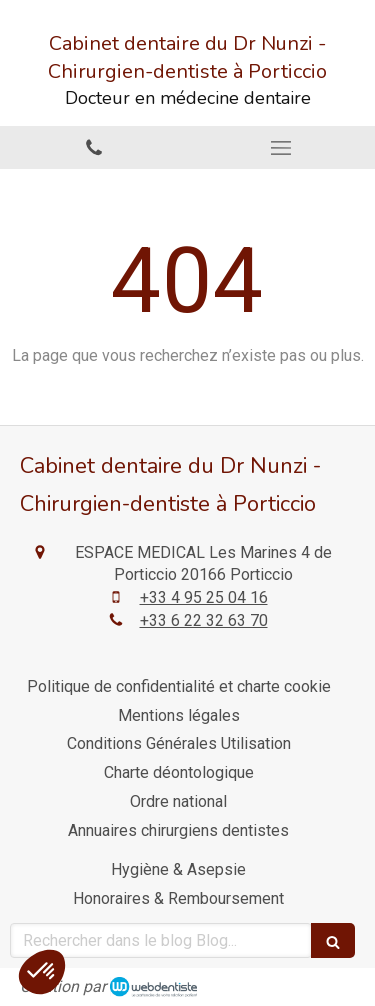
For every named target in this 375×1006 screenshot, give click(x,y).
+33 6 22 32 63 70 (204, 620)
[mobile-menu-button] (282, 148)
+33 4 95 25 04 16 (204, 597)
